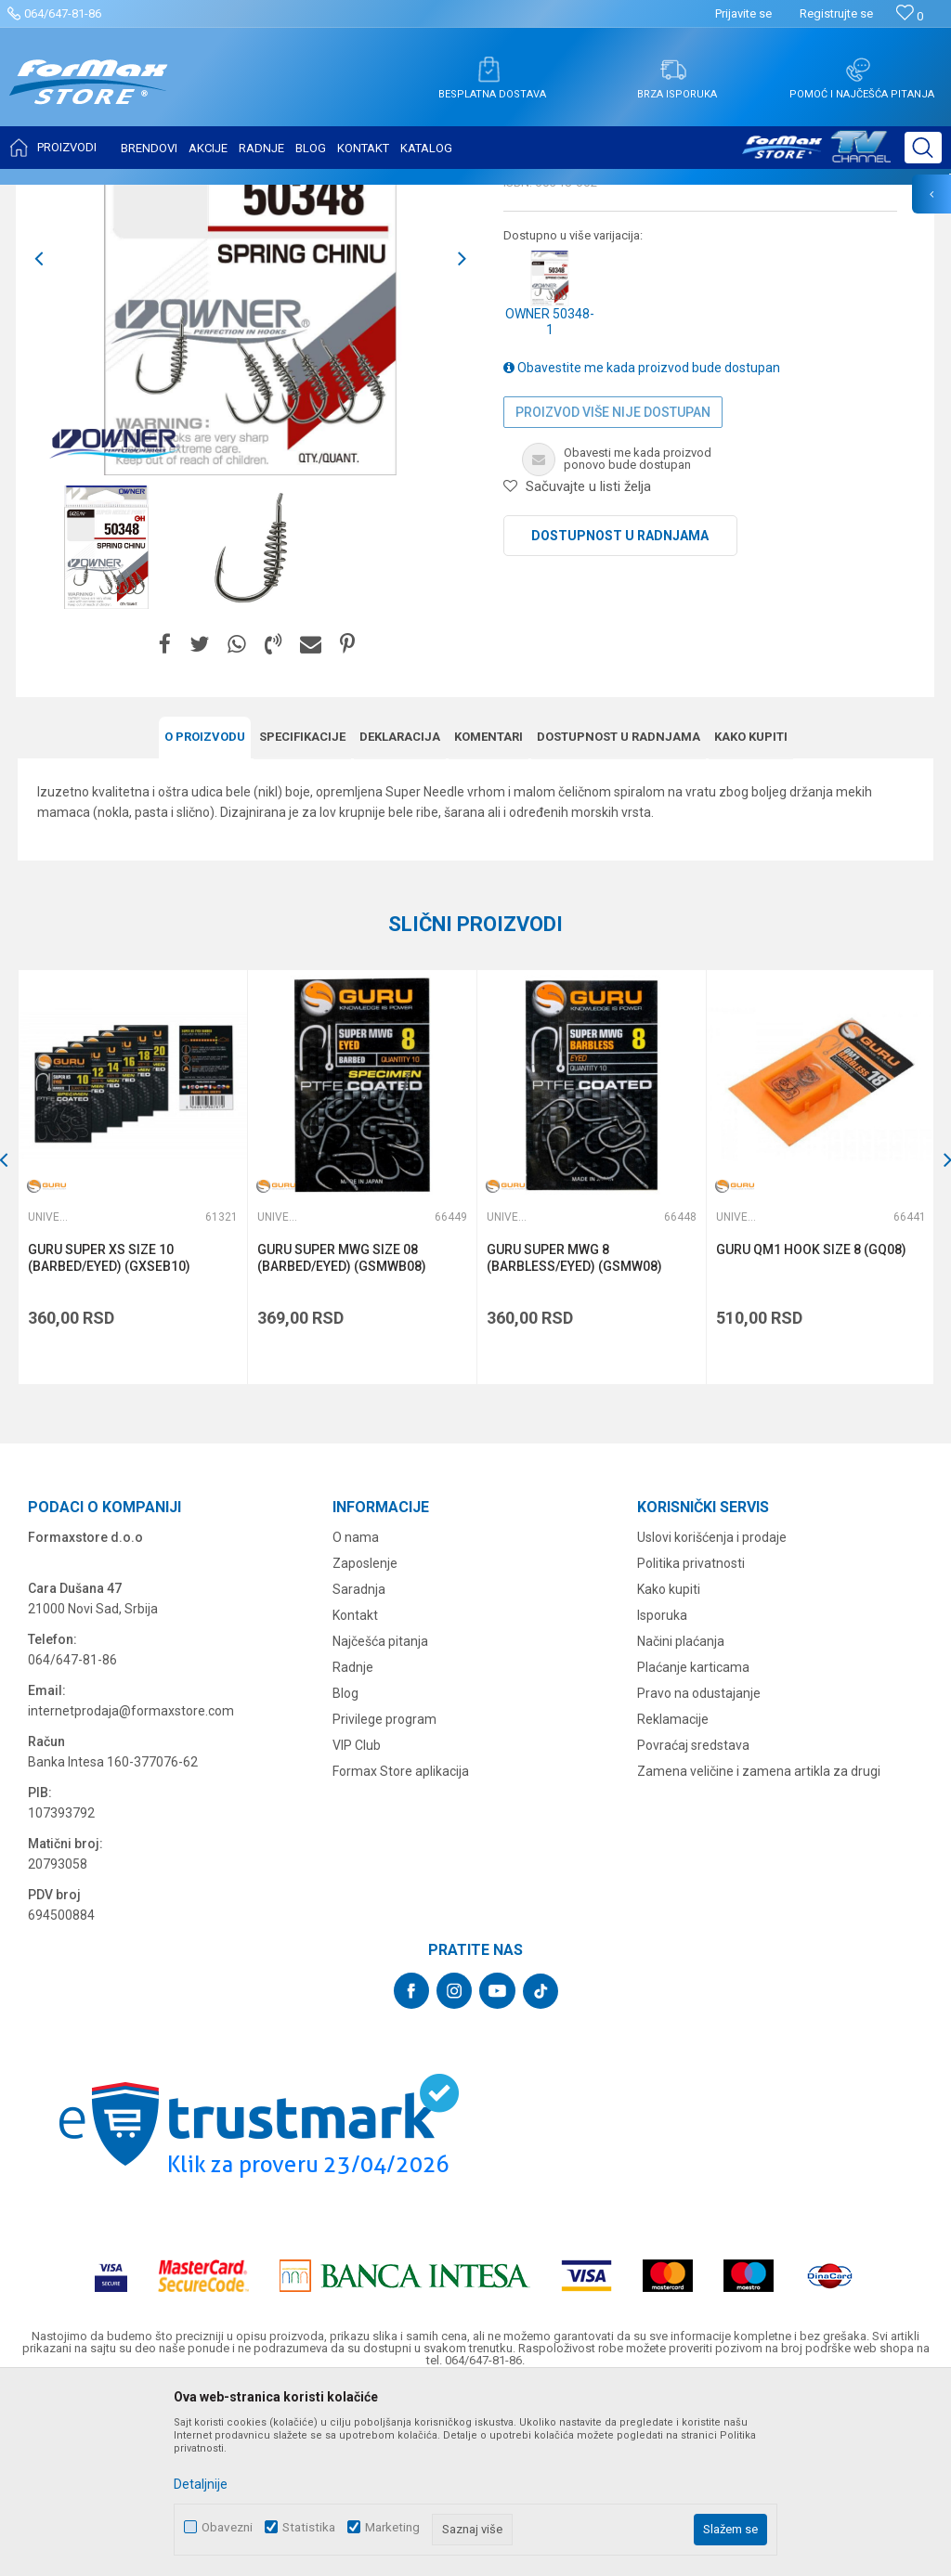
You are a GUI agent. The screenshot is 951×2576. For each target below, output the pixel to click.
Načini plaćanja (680, 1822)
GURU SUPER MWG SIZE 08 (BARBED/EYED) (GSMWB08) (341, 1440)
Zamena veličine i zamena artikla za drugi (758, 1952)
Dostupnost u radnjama (620, 719)
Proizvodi (124, 196)
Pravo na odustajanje (699, 1874)
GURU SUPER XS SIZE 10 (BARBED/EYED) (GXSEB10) (110, 1440)
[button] (923, 147)
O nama (355, 1718)
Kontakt (355, 1796)
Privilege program (384, 1900)
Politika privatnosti (691, 1744)
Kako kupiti (751, 919)
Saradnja (358, 1770)
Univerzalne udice (253, 196)
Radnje (352, 1848)
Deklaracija (399, 919)
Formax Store (52, 196)
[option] (106, 731)
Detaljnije (201, 2484)
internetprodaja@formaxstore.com (131, 1891)
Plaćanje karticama (693, 1848)
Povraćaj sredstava (693, 1926)
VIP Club (356, 1926)
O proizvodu (204, 919)
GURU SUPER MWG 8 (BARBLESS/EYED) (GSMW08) (573, 1440)
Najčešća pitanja (380, 1822)
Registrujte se (836, 13)
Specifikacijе (302, 919)
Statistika (308, 2527)
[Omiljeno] (909, 16)
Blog (345, 1874)
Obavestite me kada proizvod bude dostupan (641, 551)
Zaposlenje (364, 1744)
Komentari (488, 919)
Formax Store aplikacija (400, 1952)
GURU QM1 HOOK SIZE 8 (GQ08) (809, 1431)
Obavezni (227, 2527)
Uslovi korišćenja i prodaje (712, 1718)
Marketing (392, 2527)
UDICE (177, 196)
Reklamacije (673, 1900)
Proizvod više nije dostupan (612, 596)
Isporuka (662, 1796)
